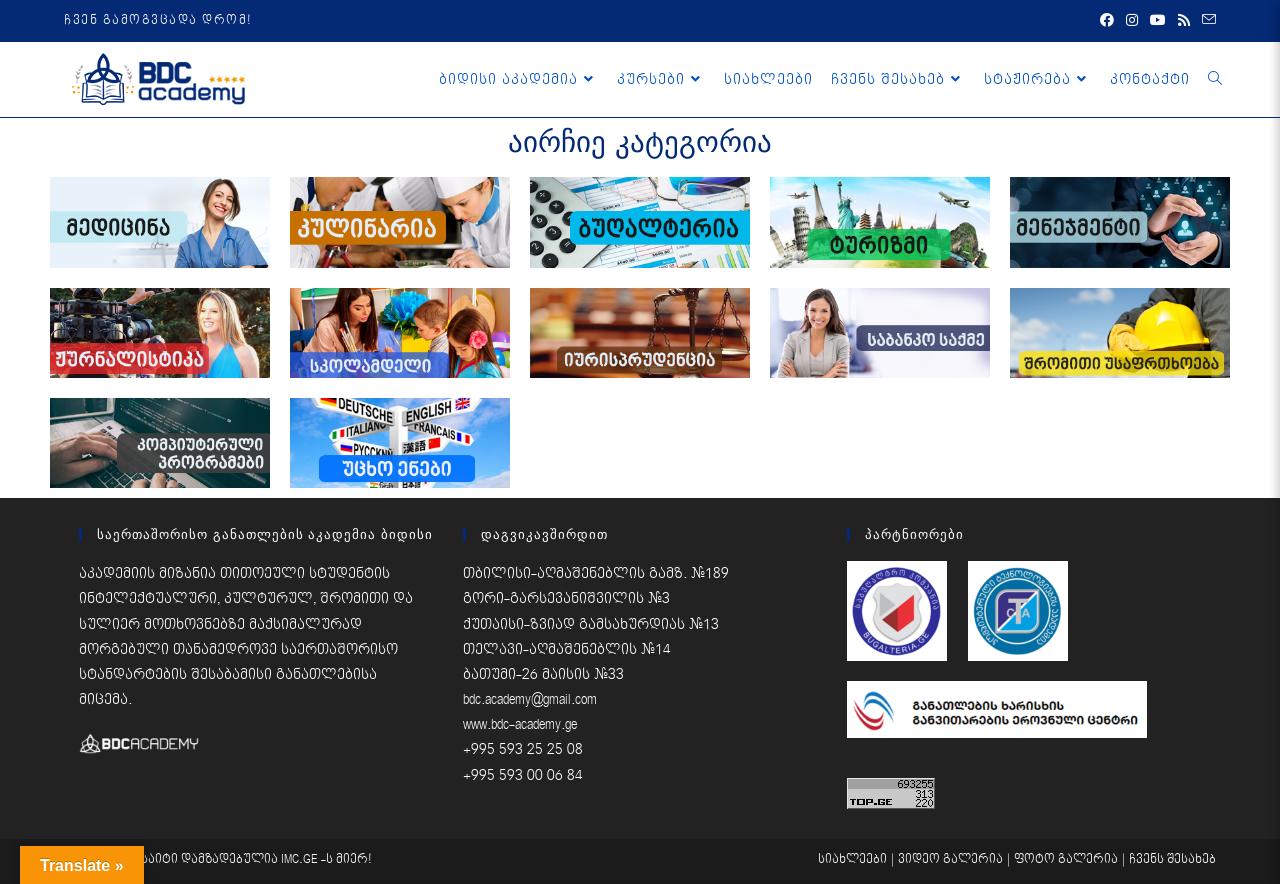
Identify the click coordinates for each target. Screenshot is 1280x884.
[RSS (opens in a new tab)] (1184, 21)
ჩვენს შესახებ (1172, 859)
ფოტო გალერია (1066, 859)
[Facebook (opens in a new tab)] (1107, 21)
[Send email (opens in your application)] (1206, 21)
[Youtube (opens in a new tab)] (1158, 21)
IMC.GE (301, 859)
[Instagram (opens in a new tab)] (1132, 21)
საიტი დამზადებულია (211, 859)
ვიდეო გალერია (950, 859)
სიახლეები (852, 859)
